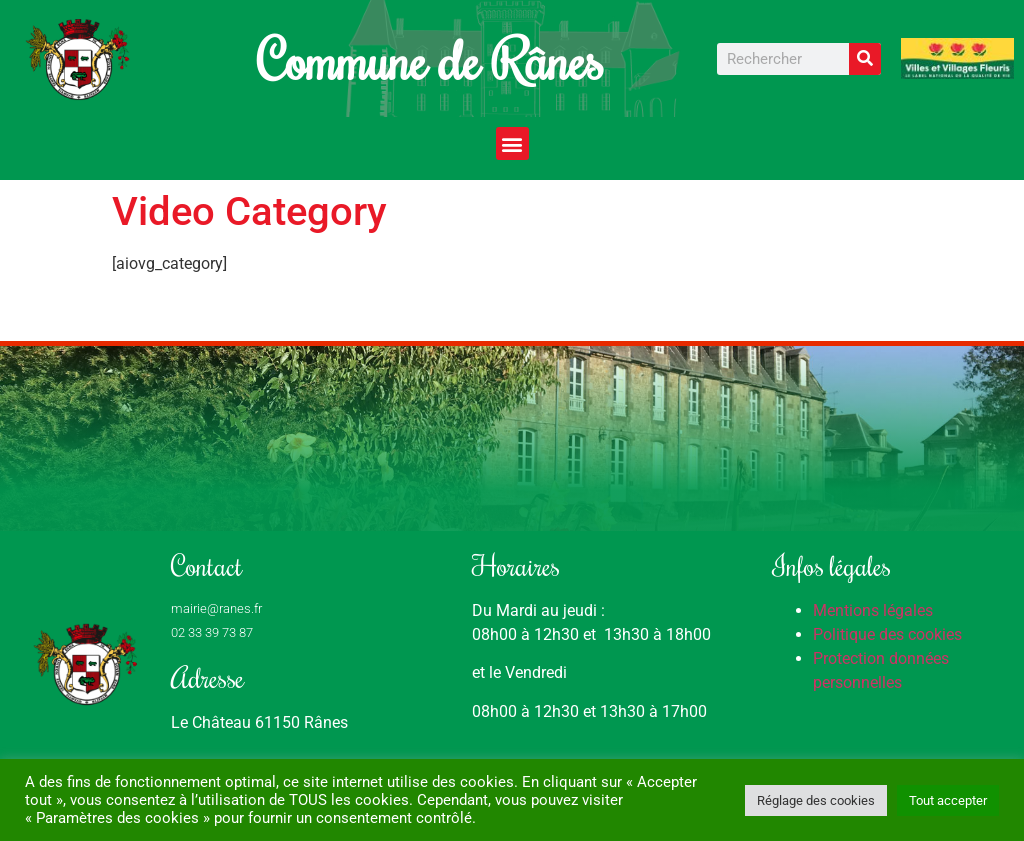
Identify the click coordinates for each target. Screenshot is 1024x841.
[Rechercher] (865, 59)
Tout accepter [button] (948, 800)
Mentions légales (873, 610)
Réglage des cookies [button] (816, 800)
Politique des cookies (887, 634)
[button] (512, 143)
